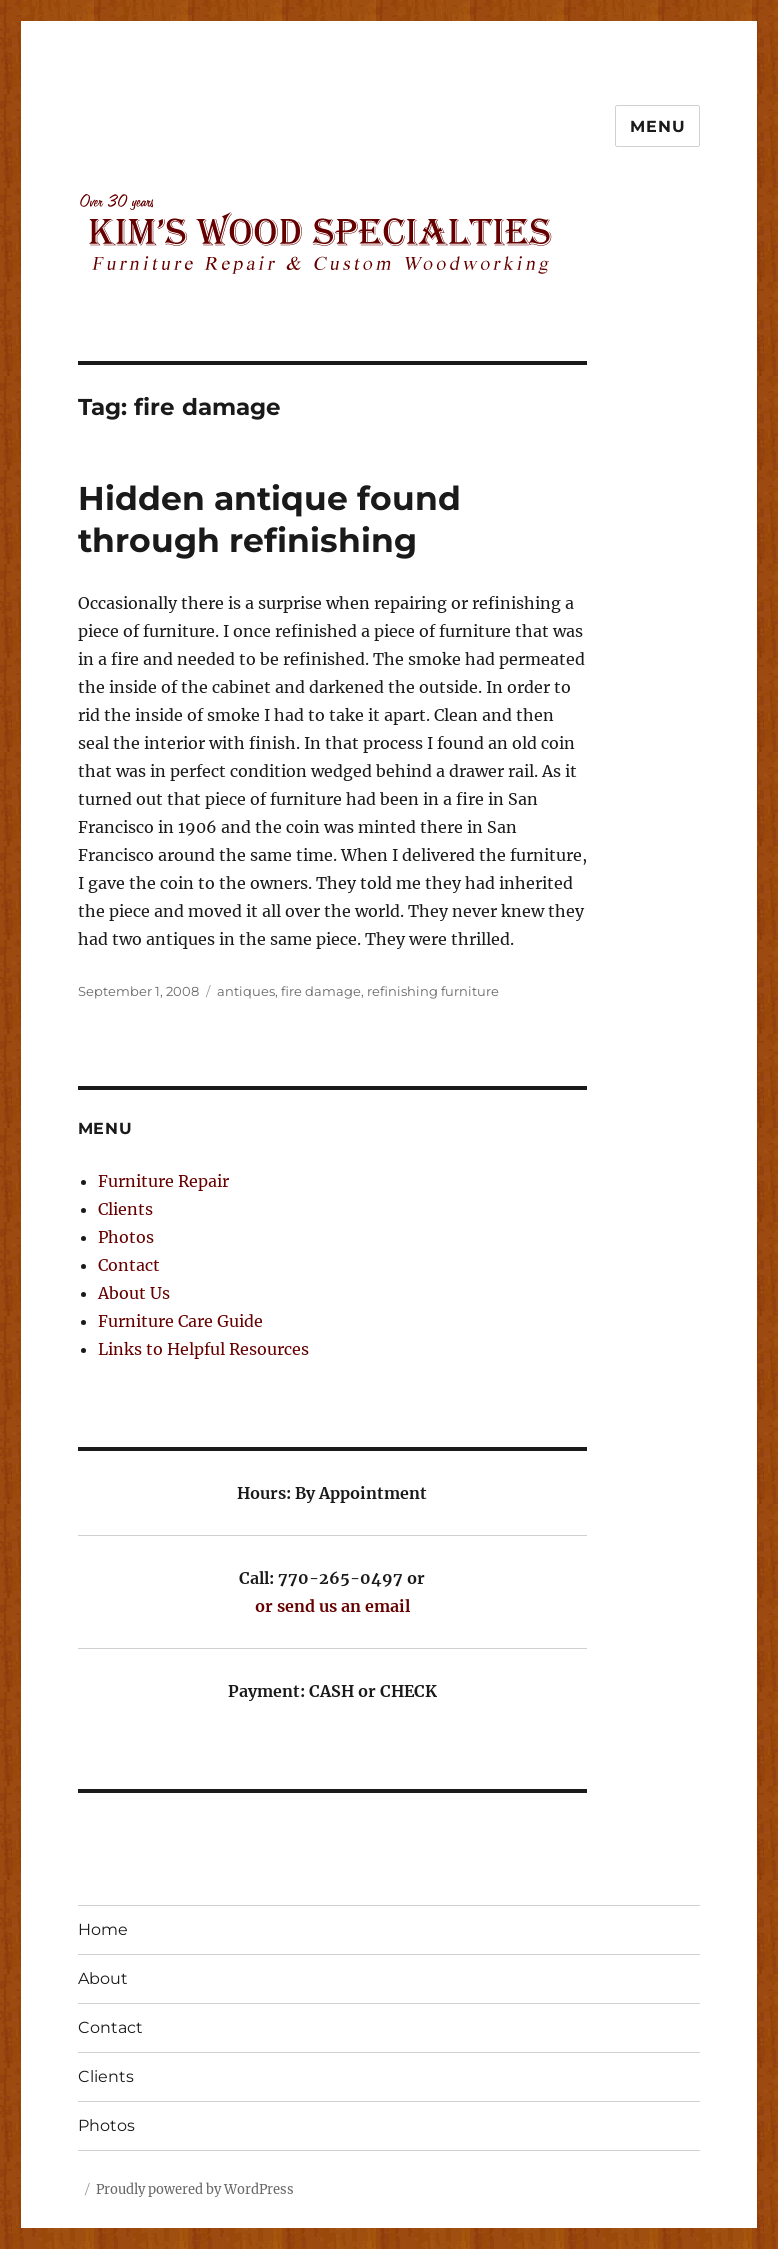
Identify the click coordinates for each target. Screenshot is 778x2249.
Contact (129, 1265)
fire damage (321, 991)
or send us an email (332, 1606)
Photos (126, 1237)
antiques (246, 991)
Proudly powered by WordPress (195, 2189)
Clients (125, 1209)
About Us (134, 1293)
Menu (657, 126)
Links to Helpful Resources (203, 1349)
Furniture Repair (163, 1181)
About (103, 1978)
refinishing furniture (433, 991)
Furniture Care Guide (180, 1321)
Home (103, 1929)
